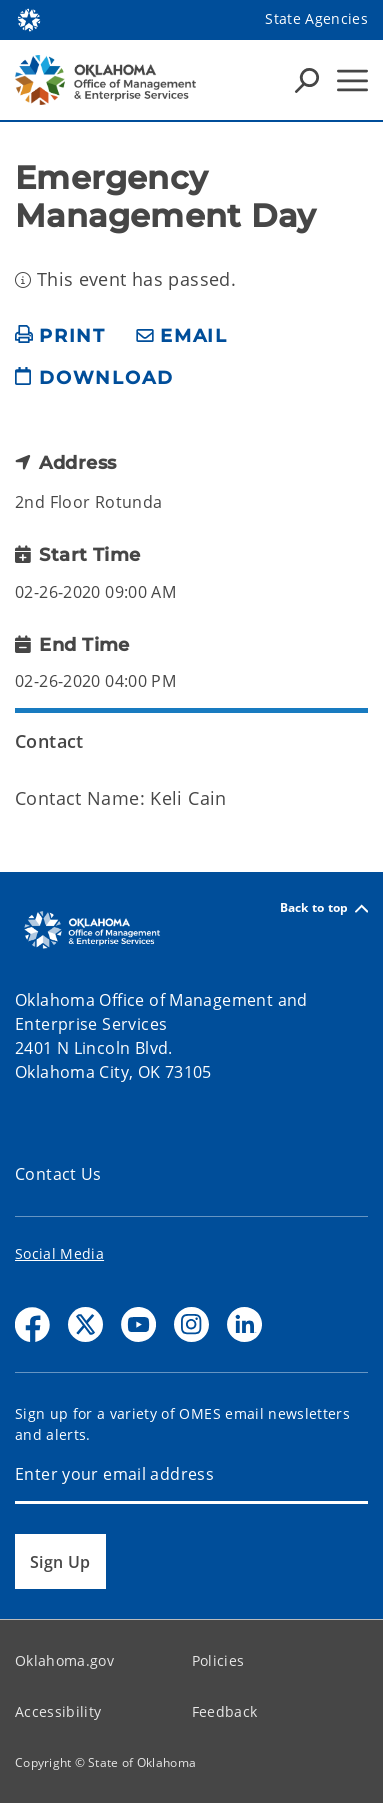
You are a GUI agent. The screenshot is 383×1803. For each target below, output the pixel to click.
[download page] (94, 386)
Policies (218, 1660)
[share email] (182, 336)
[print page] (60, 336)
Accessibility (58, 1711)
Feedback (225, 1711)
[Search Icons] (307, 80)
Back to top (324, 908)
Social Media (59, 1253)
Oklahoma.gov (64, 1660)
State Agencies (316, 18)
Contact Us (58, 1174)
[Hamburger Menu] (352, 80)
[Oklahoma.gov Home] (29, 18)
